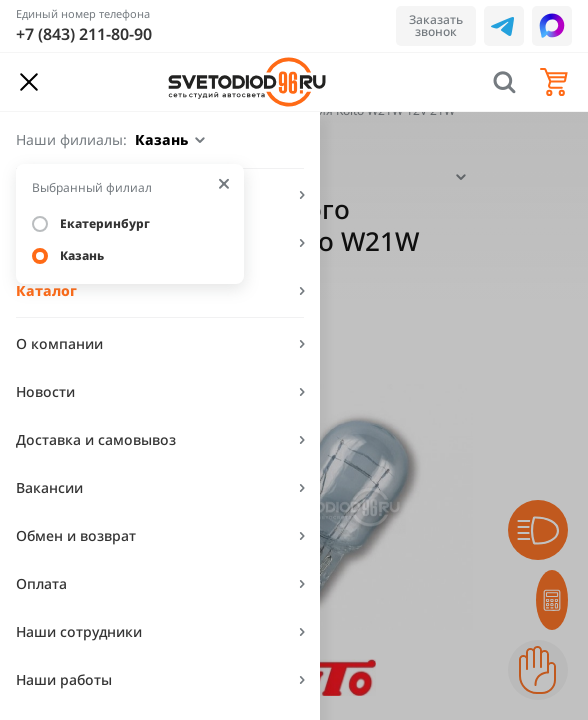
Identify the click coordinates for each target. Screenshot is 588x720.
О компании (59, 343)
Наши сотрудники (79, 631)
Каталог (46, 290)
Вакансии (49, 487)
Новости (45, 391)
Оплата (41, 583)
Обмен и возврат (76, 535)
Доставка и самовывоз (96, 439)
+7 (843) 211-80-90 (84, 34)
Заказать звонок (436, 25)
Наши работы (64, 679)
